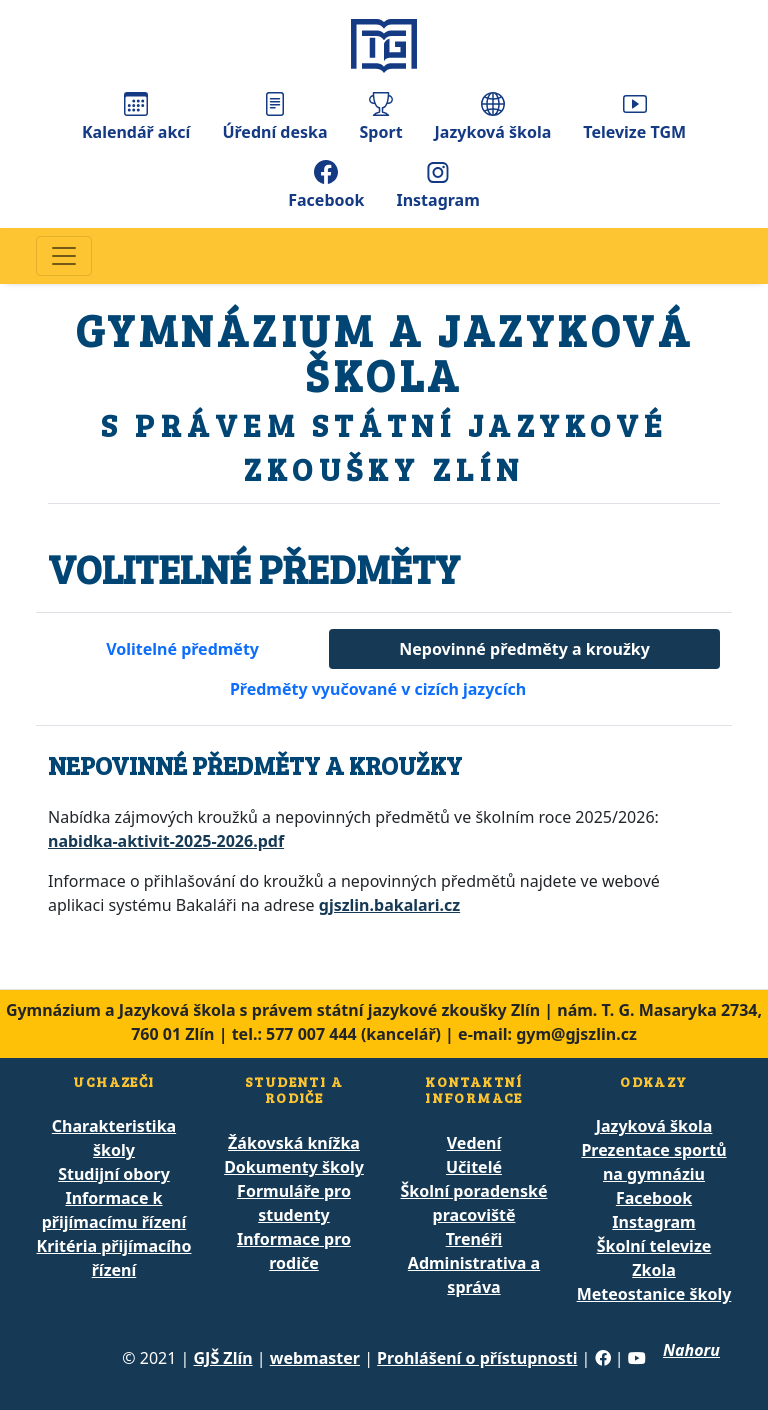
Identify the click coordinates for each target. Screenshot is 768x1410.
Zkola (654, 1270)
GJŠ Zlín (223, 1358)
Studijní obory (114, 1174)
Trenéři (474, 1239)
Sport (381, 117)
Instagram (437, 185)
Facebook (326, 185)
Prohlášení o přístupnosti (477, 1358)
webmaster (315, 1358)
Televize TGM (634, 117)
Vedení (474, 1143)
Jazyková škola (493, 117)
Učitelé (474, 1167)
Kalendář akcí (136, 117)
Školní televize (654, 1246)
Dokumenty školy (294, 1167)
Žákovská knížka (294, 1143)
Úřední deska (274, 117)
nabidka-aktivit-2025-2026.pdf (166, 841)
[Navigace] (64, 256)
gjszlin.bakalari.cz (389, 905)
